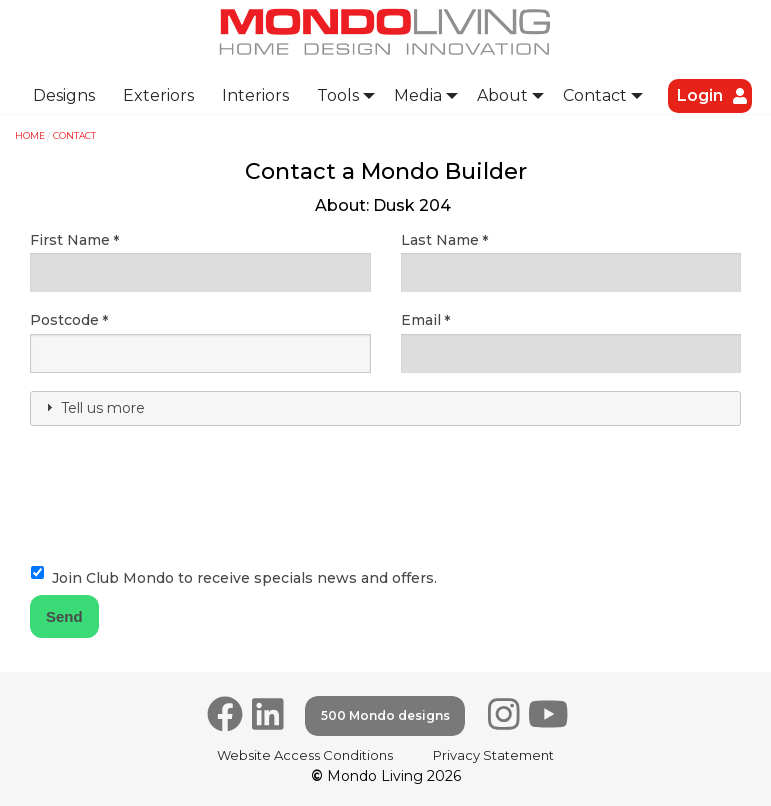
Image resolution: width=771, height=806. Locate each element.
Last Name (440, 240)
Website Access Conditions (305, 755)
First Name (70, 240)
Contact (595, 95)
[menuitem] (64, 96)
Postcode (64, 320)
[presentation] (182, 480)
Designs (64, 95)
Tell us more (103, 408)
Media (418, 95)
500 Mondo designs (385, 715)
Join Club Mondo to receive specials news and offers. (244, 578)
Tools (338, 95)
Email (421, 320)
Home (30, 135)
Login (700, 95)
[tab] (385, 409)
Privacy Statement (493, 755)
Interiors (255, 95)
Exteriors (158, 95)
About (502, 95)
